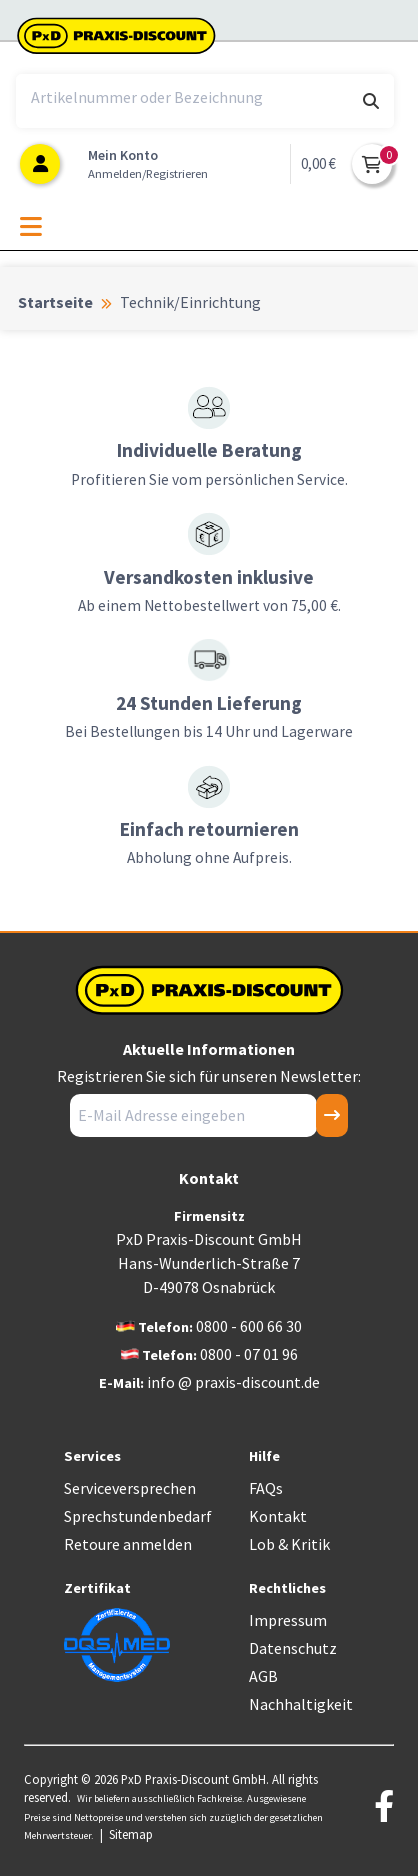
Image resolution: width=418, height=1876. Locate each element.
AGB (263, 1676)
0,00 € (318, 163)
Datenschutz (293, 1648)
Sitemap (131, 1834)
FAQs (266, 1488)
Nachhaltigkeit (301, 1704)
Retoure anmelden (128, 1544)
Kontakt (278, 1516)
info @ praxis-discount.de (233, 1382)
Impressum (288, 1620)
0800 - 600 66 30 (249, 1326)
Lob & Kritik (289, 1544)
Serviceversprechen (130, 1488)
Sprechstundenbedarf (138, 1516)
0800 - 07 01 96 (249, 1354)
